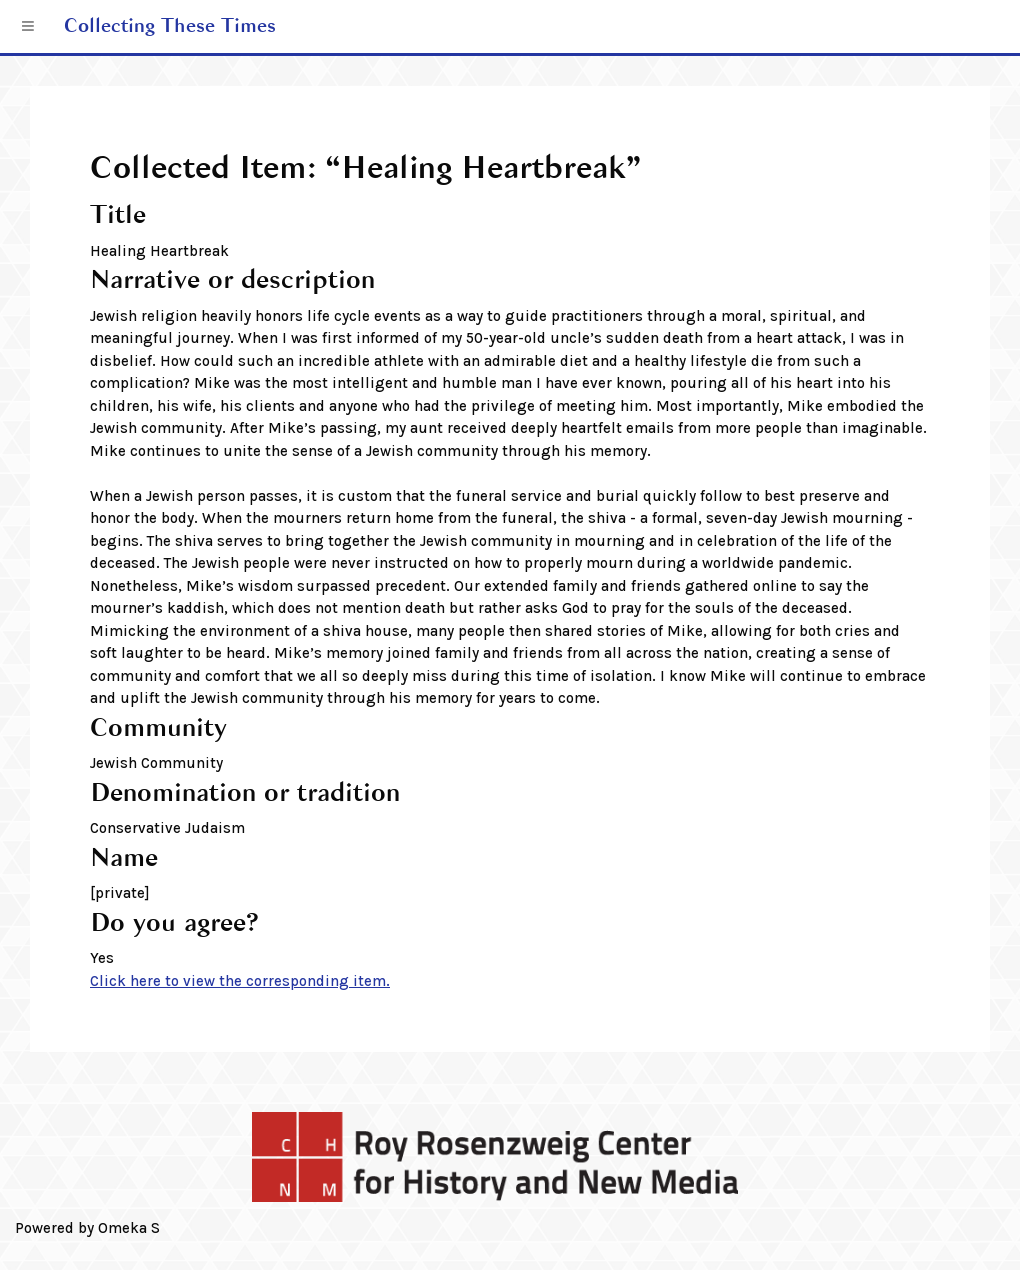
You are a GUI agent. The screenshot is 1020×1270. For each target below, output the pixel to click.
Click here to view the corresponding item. (240, 981)
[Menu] (28, 27)
